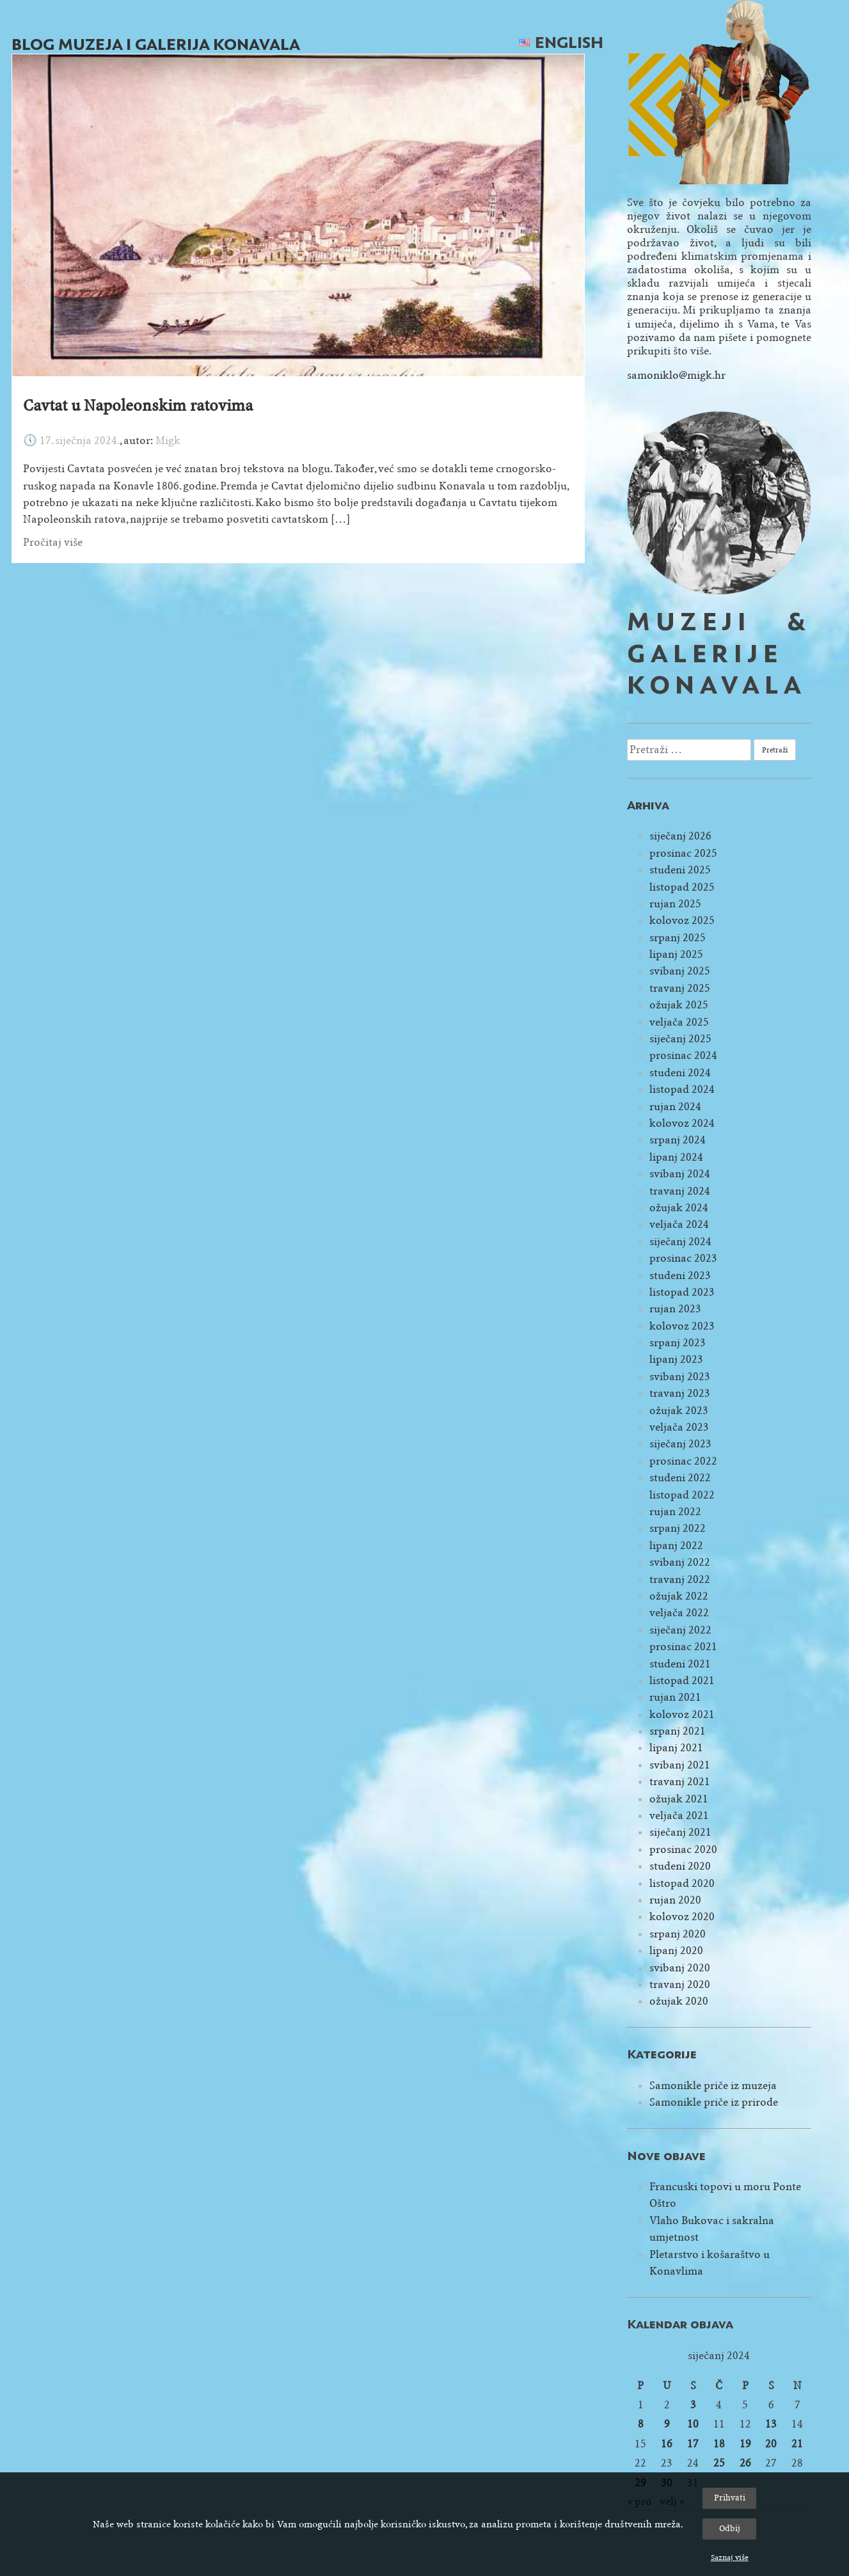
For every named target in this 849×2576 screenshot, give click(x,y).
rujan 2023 (675, 1309)
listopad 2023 (682, 1292)
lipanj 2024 (676, 1157)
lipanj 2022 (676, 1545)
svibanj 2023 (679, 1376)
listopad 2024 (682, 1089)
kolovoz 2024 (682, 1123)
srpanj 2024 (677, 1140)
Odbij (729, 2528)
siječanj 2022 (680, 1630)
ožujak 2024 (678, 1207)
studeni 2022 (680, 1477)
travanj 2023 (679, 1393)
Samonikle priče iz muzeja (713, 2085)
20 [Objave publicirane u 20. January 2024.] (771, 2444)
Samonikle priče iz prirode (713, 2102)
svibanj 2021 (679, 1765)
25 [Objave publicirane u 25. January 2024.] (719, 2463)
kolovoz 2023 (682, 1326)
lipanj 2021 (676, 1747)
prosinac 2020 (683, 1849)
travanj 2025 (679, 988)
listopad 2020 (682, 1883)
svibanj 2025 (679, 971)
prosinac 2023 (683, 1258)
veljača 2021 (679, 1815)
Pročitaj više (53, 542)
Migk (167, 440)
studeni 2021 (680, 1664)
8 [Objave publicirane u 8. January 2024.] (641, 2424)
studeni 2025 (680, 870)
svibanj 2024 (679, 1174)
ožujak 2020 (678, 2001)
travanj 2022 (679, 1579)
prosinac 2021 (683, 1646)
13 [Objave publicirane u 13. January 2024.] (771, 2424)
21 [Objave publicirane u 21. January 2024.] (797, 2444)
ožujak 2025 (678, 1005)
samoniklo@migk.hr (676, 375)
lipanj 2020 (676, 1950)
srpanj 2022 (677, 1528)
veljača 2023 (679, 1427)
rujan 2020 (675, 1900)
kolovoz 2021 (682, 1714)
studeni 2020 (680, 1866)
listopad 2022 (682, 1495)
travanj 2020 (679, 1984)
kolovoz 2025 (682, 920)
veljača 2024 (679, 1224)
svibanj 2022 (679, 1562)
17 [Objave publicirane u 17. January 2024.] (693, 2444)
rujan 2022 (675, 1511)
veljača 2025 (679, 1022)
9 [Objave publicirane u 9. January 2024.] (667, 2424)
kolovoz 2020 (682, 1916)
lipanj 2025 (676, 954)
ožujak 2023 (678, 1410)
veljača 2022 (679, 1612)
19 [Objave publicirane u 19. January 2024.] (745, 2444)
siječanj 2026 (680, 836)
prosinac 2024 (683, 1055)
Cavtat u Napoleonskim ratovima (138, 405)
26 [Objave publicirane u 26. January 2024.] (745, 2463)
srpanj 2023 (677, 1342)
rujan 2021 (675, 1697)
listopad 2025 (682, 887)
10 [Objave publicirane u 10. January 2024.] (693, 2424)
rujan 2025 (675, 903)
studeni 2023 (680, 1275)
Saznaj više (730, 2557)
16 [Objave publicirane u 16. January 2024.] (666, 2444)
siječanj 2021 (680, 1832)
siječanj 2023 (680, 1444)
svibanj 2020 (679, 1968)
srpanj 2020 (677, 1934)
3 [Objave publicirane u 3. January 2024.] (693, 2405)
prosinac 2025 (683, 853)
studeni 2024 (680, 1072)
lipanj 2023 (676, 1359)
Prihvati (729, 2497)
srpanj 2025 (677, 937)
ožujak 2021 (678, 1799)
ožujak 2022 (678, 1596)
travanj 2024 (679, 1191)
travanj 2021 (679, 1781)
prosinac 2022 (683, 1461)
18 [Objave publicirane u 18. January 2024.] (719, 2444)
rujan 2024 (675, 1106)
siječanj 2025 (680, 1039)
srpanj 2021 (677, 1731)
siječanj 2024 (680, 1241)
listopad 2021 (682, 1680)
